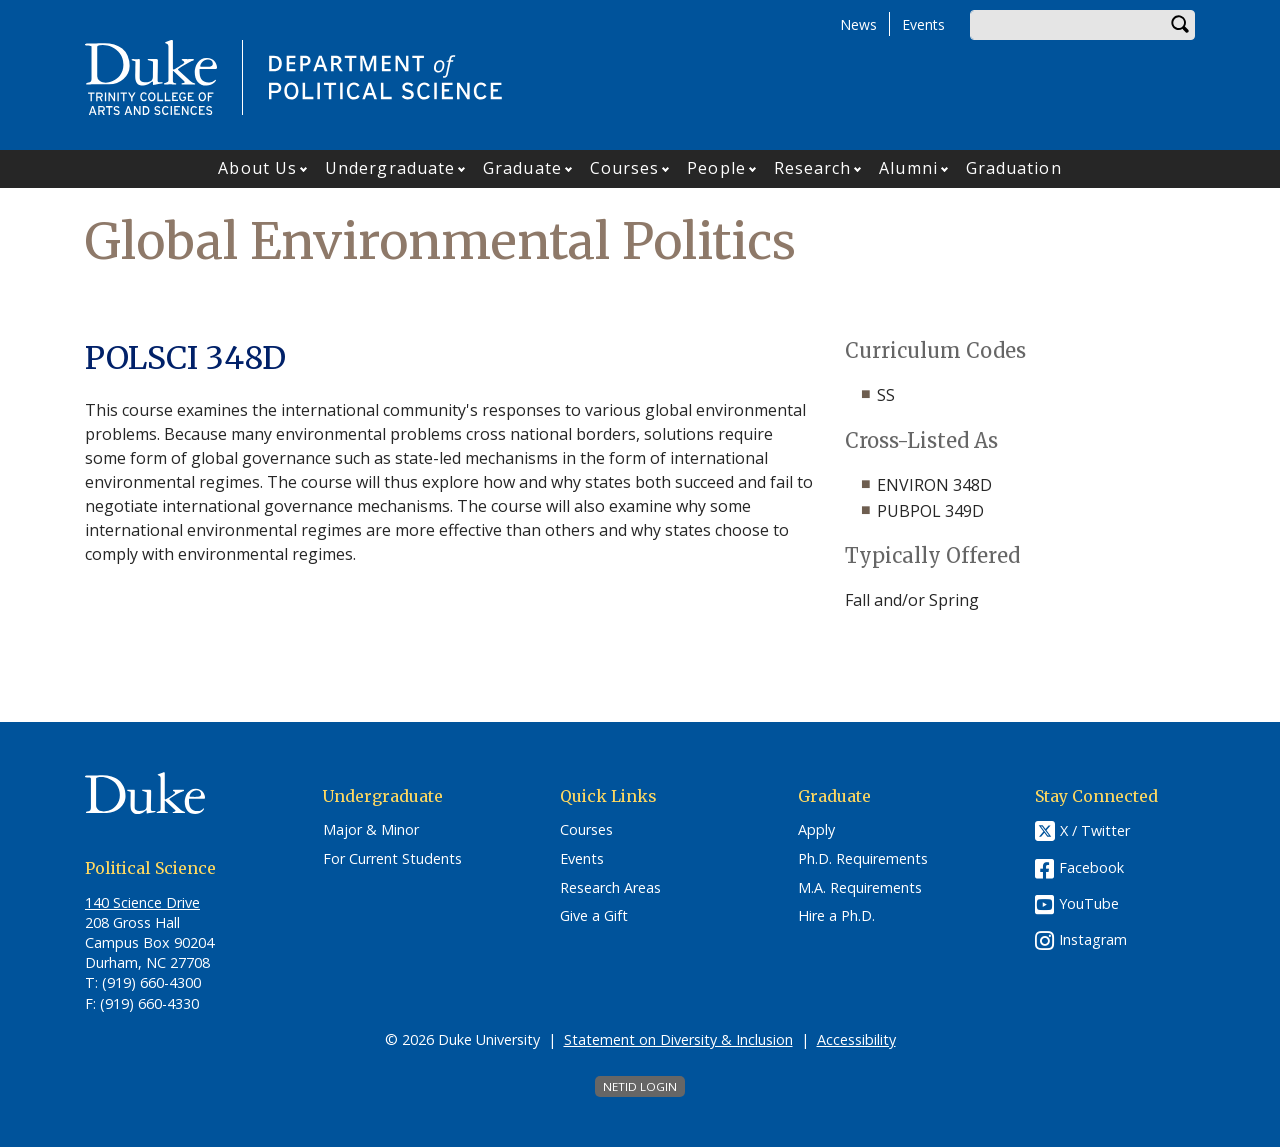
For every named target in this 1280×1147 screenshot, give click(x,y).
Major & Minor (371, 830)
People (716, 168)
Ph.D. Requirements (863, 859)
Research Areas (610, 888)
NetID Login (640, 1086)
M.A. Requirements (860, 888)
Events (923, 24)
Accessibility (856, 1039)
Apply (816, 830)
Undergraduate (390, 168)
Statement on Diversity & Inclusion (678, 1039)
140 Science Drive (142, 902)
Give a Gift (594, 916)
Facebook (1091, 867)
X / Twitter (1095, 831)
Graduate (522, 168)
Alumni (908, 168)
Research (813, 168)
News (858, 24)
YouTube (1089, 903)
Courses (625, 168)
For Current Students (392, 859)
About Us (257, 168)
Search (1180, 25)
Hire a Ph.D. (836, 916)
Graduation (1014, 168)
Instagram (1093, 939)
